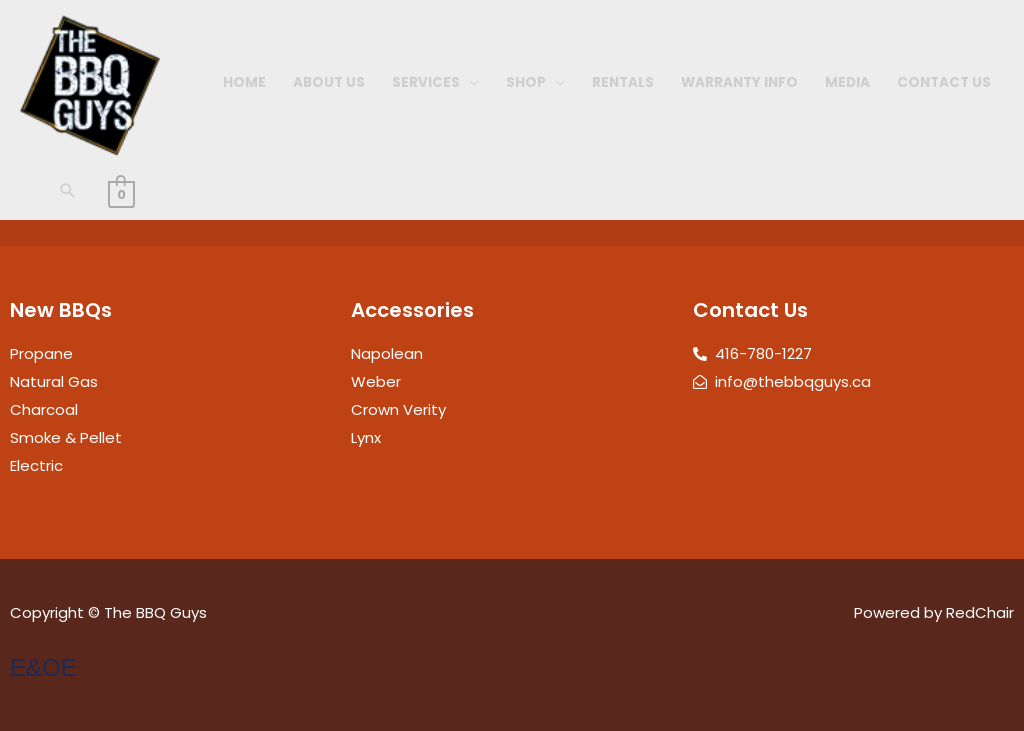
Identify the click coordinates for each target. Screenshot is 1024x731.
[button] (68, 190)
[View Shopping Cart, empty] (121, 193)
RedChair (980, 612)
